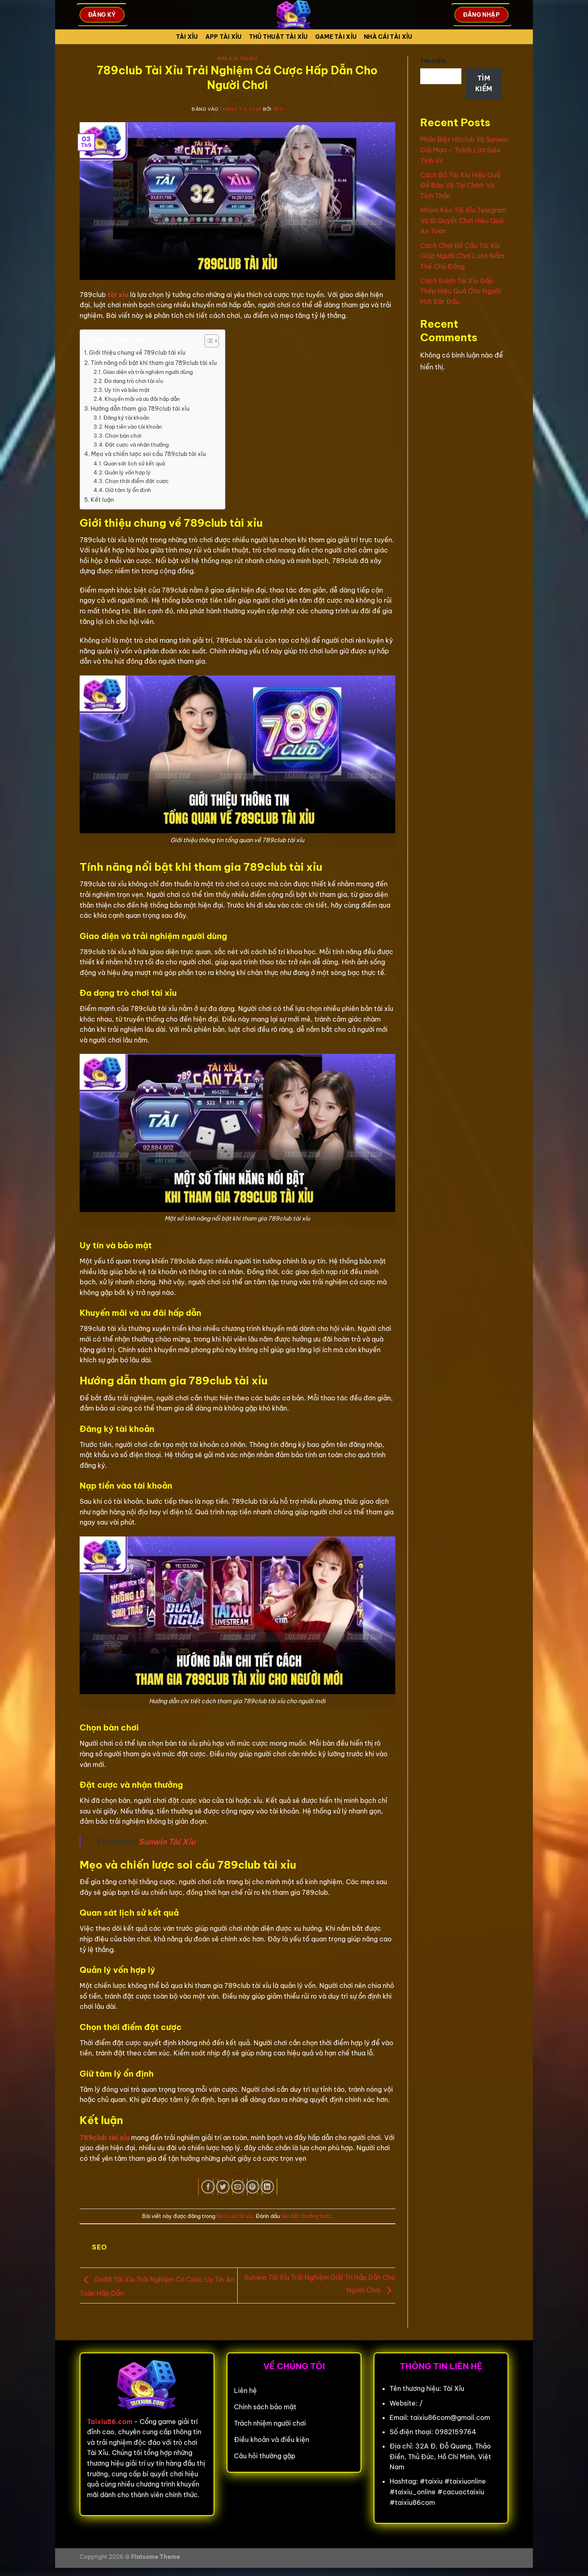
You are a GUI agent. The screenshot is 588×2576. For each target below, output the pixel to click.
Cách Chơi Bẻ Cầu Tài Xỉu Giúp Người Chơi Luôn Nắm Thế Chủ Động (462, 256)
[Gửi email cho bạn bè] (238, 2187)
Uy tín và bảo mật (127, 390)
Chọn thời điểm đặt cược (137, 481)
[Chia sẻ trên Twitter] (222, 2187)
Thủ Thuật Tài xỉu (278, 36)
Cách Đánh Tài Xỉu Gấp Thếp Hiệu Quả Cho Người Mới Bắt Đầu (460, 291)
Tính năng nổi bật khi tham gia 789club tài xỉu (154, 363)
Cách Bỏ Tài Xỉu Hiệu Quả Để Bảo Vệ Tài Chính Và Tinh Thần (460, 185)
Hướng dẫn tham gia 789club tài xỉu (140, 408)
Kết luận (102, 499)
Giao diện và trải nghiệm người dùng (148, 372)
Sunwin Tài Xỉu (166, 1842)
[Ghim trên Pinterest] (252, 2187)
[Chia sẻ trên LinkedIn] (267, 2187)
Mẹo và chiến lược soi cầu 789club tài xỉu (148, 454)
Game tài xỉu (335, 36)
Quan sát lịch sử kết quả (134, 463)
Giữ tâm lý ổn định (128, 490)
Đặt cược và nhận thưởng (137, 444)
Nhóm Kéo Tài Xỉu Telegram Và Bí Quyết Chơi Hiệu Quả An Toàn (463, 220)
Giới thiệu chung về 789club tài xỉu (137, 352)
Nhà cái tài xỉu (388, 36)
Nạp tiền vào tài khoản (133, 426)
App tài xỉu (223, 36)
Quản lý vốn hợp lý (128, 472)
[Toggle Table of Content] (207, 341)
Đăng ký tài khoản (126, 417)
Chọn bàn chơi (123, 435)
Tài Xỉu (187, 36)
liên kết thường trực (306, 2216)
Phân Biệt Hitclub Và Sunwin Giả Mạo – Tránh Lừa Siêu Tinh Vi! (464, 149)
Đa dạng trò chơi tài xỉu (133, 381)
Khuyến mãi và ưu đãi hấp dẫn (142, 399)
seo (278, 109)
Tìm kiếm (433, 61)
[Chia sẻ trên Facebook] (208, 2187)
